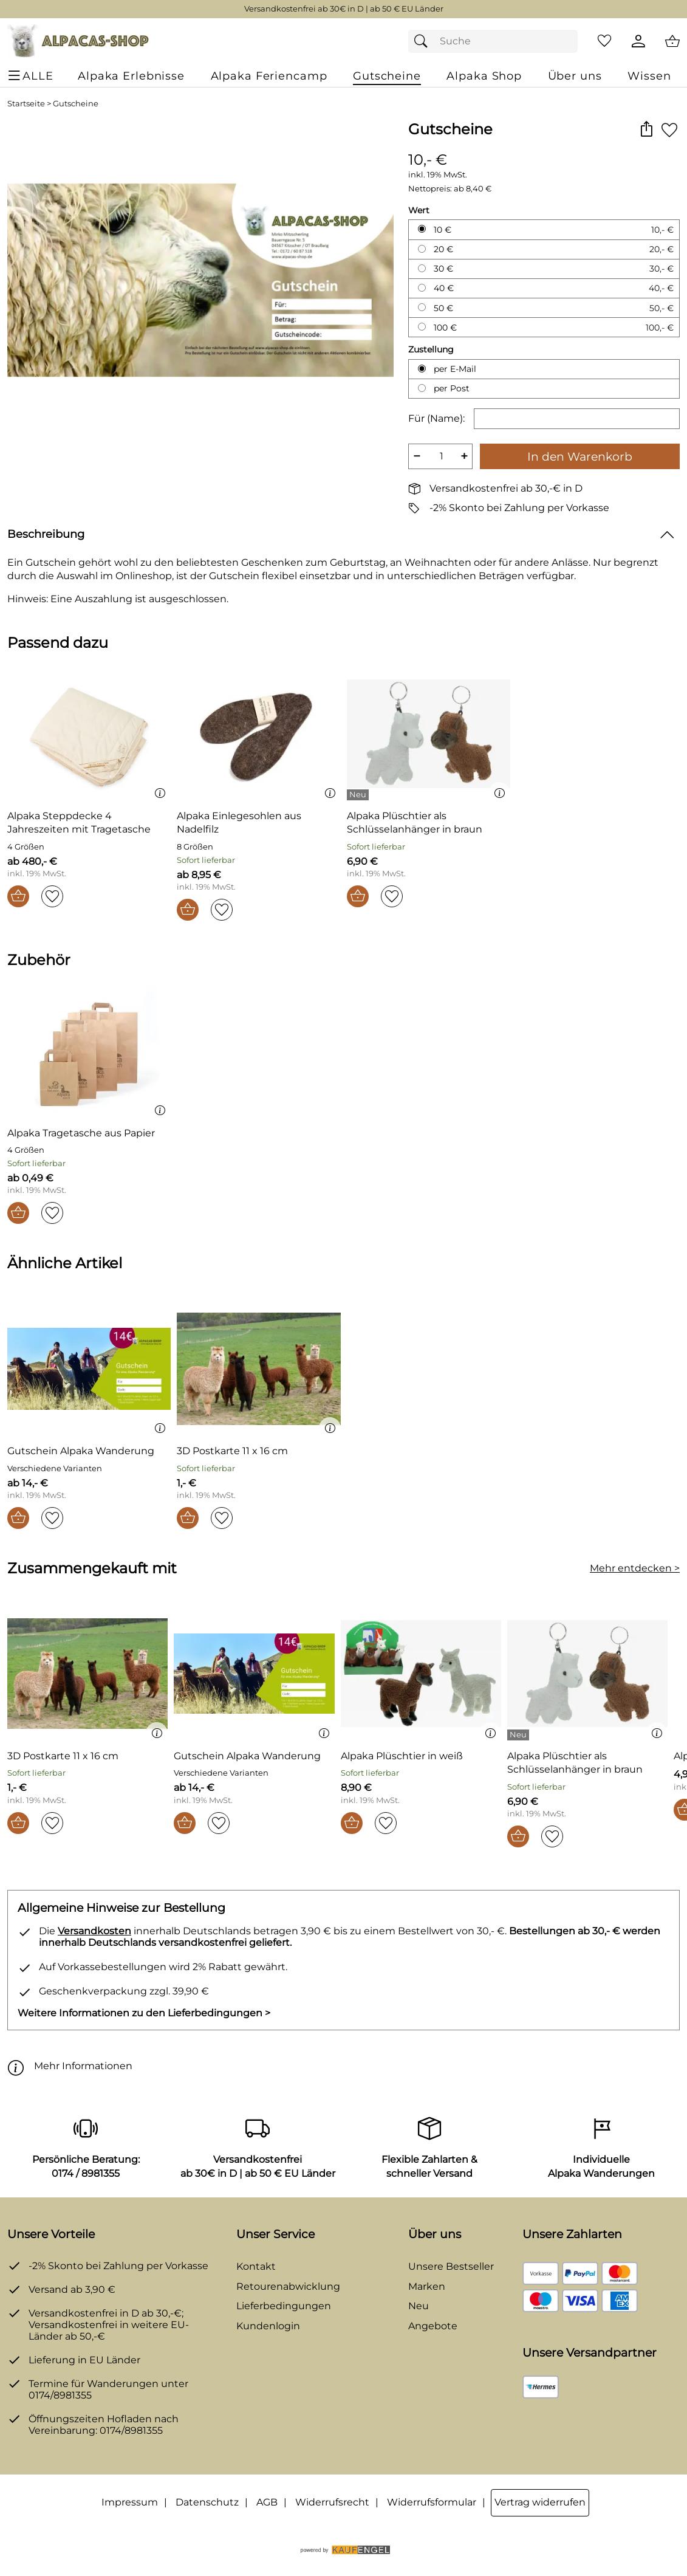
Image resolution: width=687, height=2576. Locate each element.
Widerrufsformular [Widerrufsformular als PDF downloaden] (431, 2502)
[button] (646, 129)
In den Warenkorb (579, 456)
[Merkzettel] (604, 41)
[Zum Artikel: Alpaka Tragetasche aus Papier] (81, 1133)
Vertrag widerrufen (540, 2502)
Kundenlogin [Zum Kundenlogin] (268, 2326)
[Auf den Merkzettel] (669, 129)
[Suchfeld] (493, 41)
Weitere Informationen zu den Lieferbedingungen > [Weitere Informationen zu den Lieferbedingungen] (144, 2013)
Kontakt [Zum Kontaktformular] (256, 2266)
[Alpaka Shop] (484, 75)
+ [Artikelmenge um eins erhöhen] (464, 456)
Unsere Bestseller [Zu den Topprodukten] (451, 2266)
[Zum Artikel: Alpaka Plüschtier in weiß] (421, 1675)
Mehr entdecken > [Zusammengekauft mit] (635, 1568)
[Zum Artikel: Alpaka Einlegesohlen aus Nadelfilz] (258, 735)
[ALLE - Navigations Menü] (32, 75)
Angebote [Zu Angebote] (432, 2326)
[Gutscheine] (387, 75)
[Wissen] (649, 75)
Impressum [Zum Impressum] (129, 2502)
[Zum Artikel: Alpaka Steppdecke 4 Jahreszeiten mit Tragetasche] (89, 823)
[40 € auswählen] (422, 288)
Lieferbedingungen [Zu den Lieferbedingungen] (283, 2306)
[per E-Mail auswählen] (422, 369)
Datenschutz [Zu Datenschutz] (207, 2502)
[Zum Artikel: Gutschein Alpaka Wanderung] (80, 1451)
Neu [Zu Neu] (418, 2306)
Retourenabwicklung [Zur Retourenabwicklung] (288, 2286)
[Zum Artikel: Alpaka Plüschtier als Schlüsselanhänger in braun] (428, 823)
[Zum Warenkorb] (672, 41)
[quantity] (440, 456)
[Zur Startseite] (78, 41)
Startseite (26, 103)
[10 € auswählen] (422, 229)
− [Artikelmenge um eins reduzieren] (416, 456)
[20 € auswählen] (422, 249)
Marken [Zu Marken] (426, 2286)
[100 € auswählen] (422, 327)
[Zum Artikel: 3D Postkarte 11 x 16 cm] (232, 1451)
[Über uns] (575, 75)
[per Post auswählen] (422, 388)
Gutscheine (75, 103)
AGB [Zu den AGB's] (267, 2502)
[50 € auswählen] (422, 307)
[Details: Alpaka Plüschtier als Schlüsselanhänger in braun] (359, 794)
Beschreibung (45, 533)
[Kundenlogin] (638, 41)
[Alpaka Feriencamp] (269, 75)
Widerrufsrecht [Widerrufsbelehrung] (332, 2502)
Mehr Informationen (69, 2066)
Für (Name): (436, 418)
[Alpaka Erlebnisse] (131, 75)
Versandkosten (94, 1931)
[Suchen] (424, 41)
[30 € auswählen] (422, 268)
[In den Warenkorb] (18, 896)
